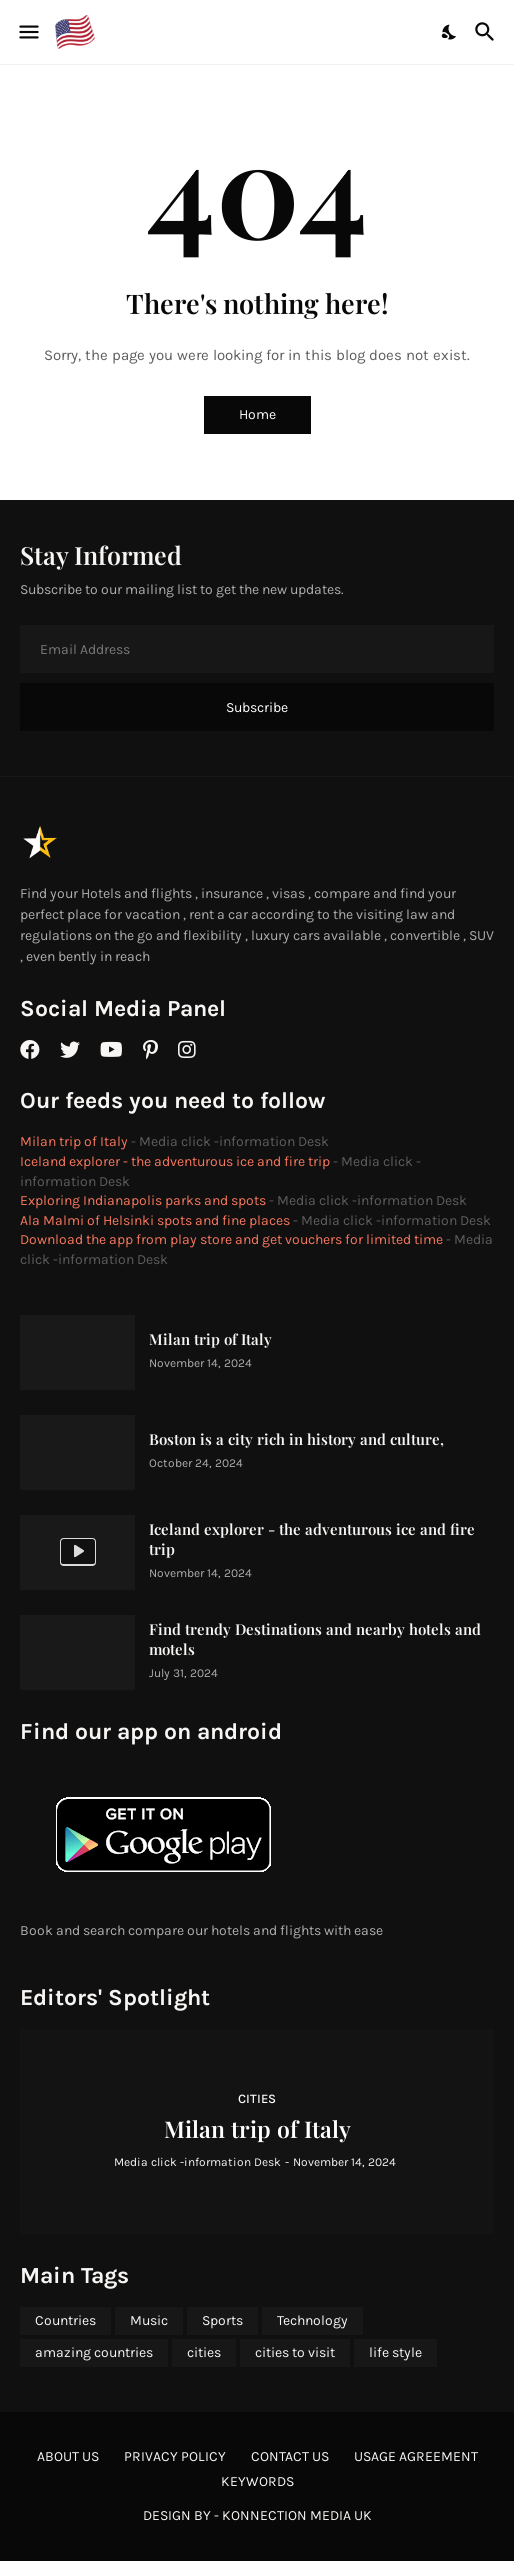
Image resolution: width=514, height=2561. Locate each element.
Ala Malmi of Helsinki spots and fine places (155, 1220)
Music (149, 2320)
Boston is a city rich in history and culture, (296, 1439)
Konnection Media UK (297, 2515)
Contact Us (290, 2456)
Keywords (257, 2481)
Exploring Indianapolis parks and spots (143, 1200)
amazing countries (94, 2352)
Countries (65, 2320)
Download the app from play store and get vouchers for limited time (231, 1239)
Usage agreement (416, 2456)
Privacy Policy (175, 2456)
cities (204, 2352)
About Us (68, 2456)
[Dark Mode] (450, 32)
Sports (222, 2320)
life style (395, 2352)
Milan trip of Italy (74, 1141)
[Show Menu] (27, 32)
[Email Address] (257, 649)
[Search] (487, 32)
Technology (312, 2320)
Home (257, 414)
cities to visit (295, 2352)
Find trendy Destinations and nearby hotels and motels (315, 1639)
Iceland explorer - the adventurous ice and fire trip (175, 1161)
